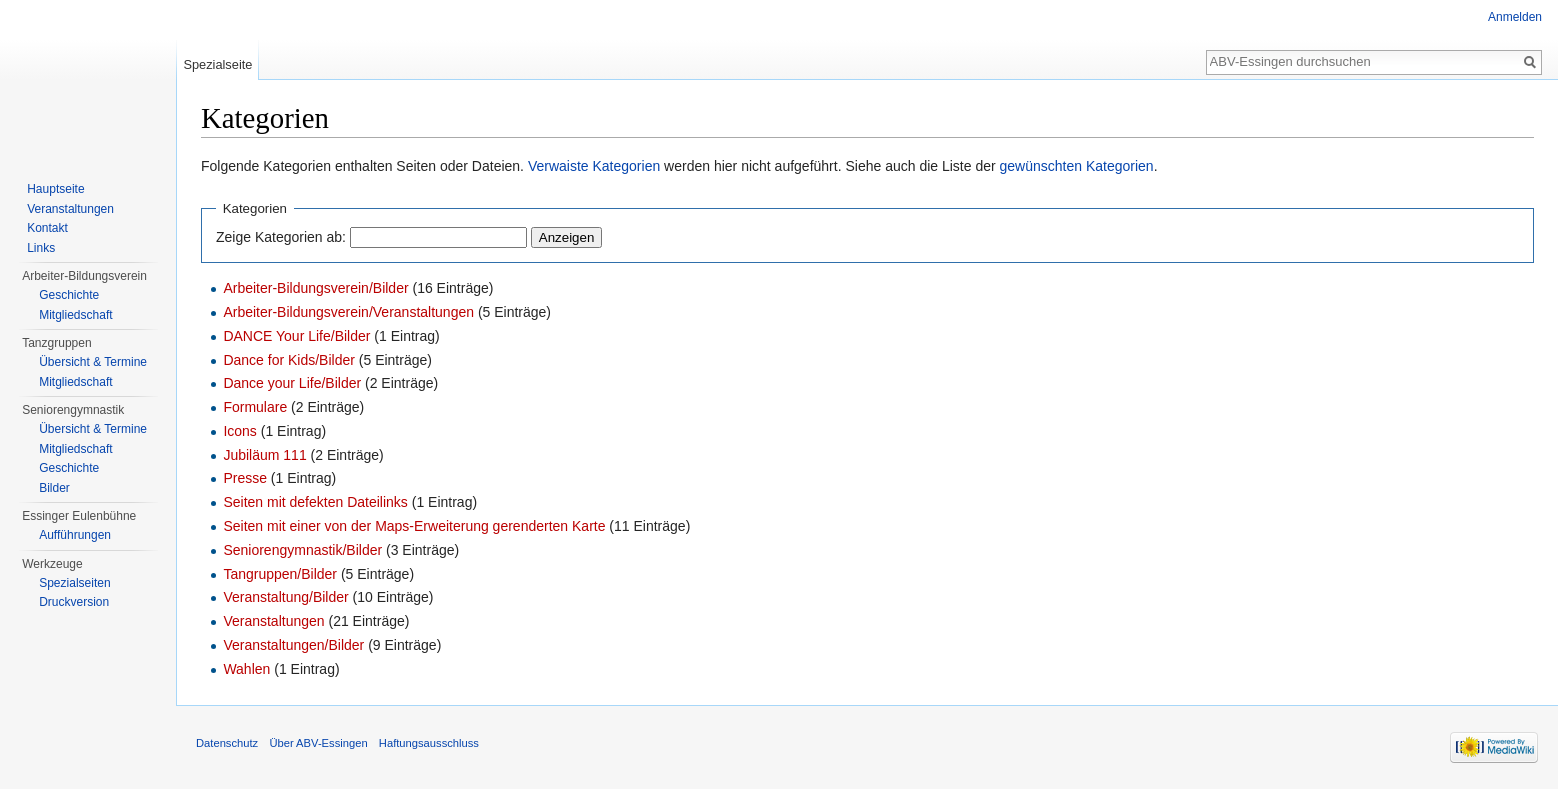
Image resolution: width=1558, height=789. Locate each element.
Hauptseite (55, 189)
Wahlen (246, 669)
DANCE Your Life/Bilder (296, 336)
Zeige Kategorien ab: (281, 237)
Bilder (54, 488)
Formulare (255, 407)
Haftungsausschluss (429, 743)
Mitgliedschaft (75, 315)
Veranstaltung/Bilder (285, 597)
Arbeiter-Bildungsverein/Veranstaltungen (348, 312)
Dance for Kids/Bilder (289, 360)
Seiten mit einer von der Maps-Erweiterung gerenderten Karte (414, 526)
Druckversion (74, 602)
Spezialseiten (74, 583)
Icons (239, 431)
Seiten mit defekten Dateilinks (315, 502)
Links (41, 248)
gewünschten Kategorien (1077, 166)
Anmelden (1515, 17)
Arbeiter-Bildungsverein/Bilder (315, 288)
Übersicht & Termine (93, 362)
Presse (245, 478)
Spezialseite (217, 64)
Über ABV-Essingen (318, 743)
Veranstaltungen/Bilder (293, 645)
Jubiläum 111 (264, 455)
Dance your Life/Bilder (292, 383)
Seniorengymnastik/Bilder (302, 550)
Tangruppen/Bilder (280, 574)
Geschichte (69, 295)
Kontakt (47, 228)
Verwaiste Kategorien (594, 166)
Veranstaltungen (273, 621)
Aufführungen (75, 535)
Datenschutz (227, 743)
